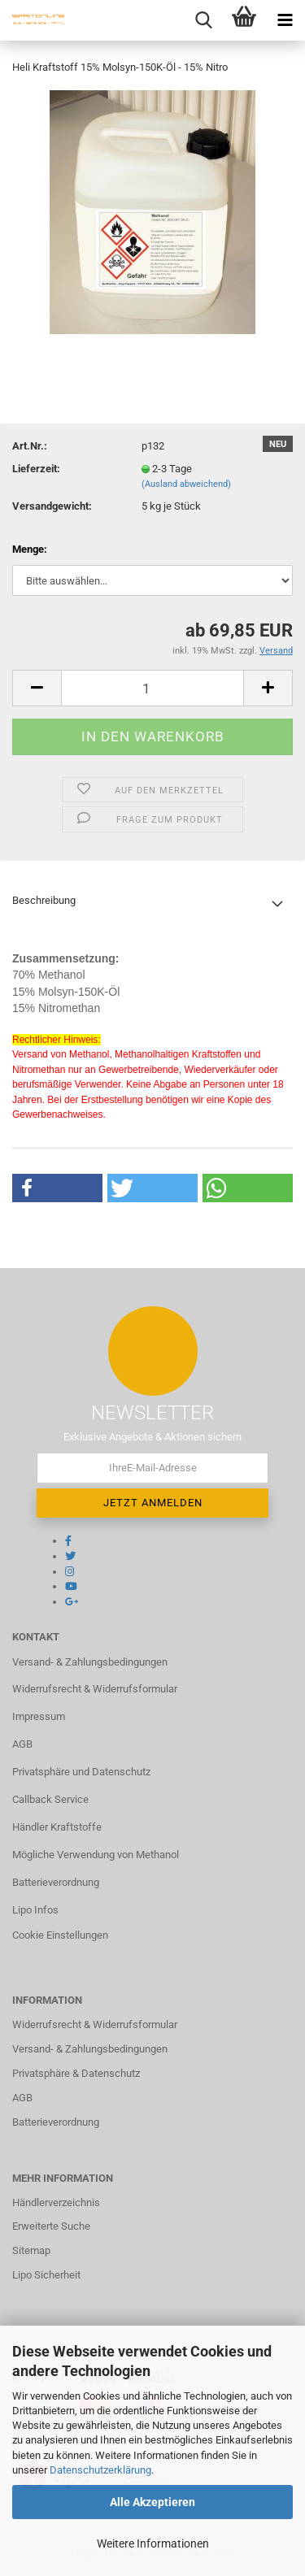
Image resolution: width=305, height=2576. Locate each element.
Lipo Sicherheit (46, 2275)
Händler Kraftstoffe (57, 1827)
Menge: (29, 549)
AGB (22, 1744)
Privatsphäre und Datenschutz (81, 1772)
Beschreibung (44, 900)
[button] (57, 1188)
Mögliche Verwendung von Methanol (95, 1854)
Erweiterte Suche (51, 2226)
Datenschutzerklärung (100, 2470)
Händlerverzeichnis (56, 2202)
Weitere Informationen (153, 2543)
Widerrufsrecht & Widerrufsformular (94, 1689)
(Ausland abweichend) (186, 484)
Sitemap (31, 2250)
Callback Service (50, 1799)
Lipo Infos (35, 1910)
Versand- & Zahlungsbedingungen (90, 1662)
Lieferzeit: (36, 469)
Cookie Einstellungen (60, 1935)
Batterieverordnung (55, 1882)
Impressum (38, 1716)
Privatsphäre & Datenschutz (76, 2073)
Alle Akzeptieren (152, 2502)
